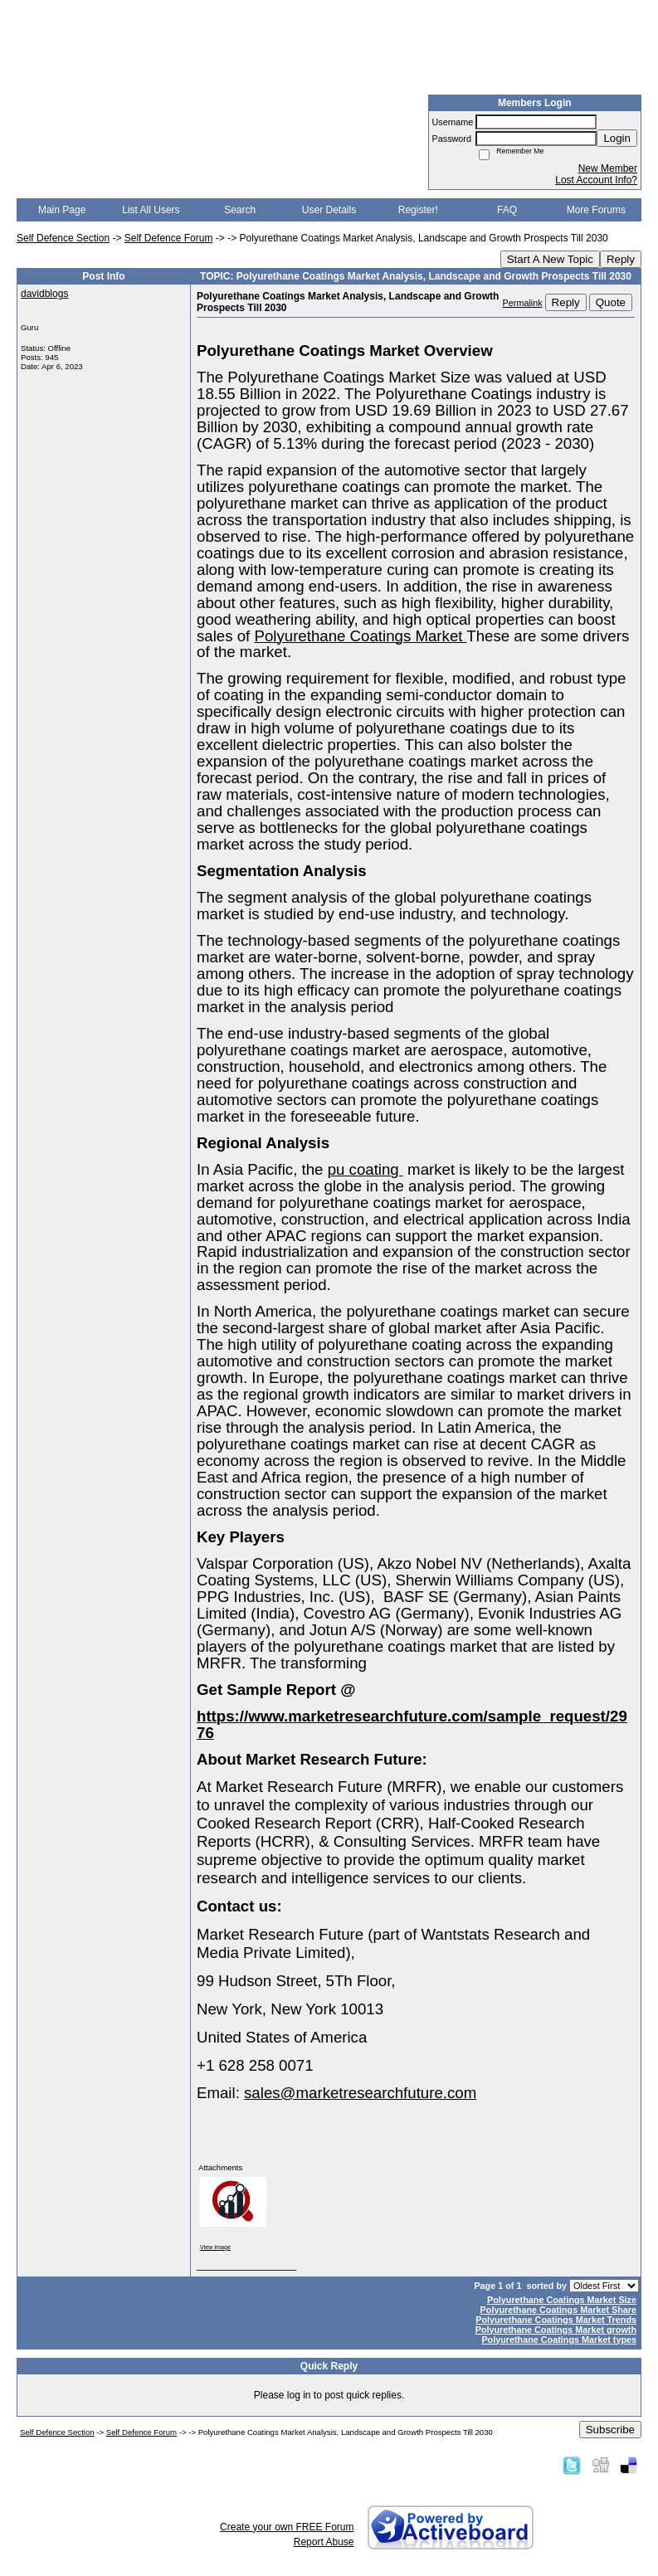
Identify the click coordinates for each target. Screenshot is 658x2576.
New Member (607, 168)
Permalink (523, 303)
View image (215, 2247)
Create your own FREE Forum (286, 2527)
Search (240, 210)
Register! (418, 210)
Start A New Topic (550, 259)
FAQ (507, 210)
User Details (329, 210)
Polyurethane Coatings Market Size (561, 2300)
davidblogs (44, 293)
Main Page (61, 210)
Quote (611, 302)
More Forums (596, 210)
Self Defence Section (63, 238)
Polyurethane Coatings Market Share (558, 2310)
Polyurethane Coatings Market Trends (555, 2320)
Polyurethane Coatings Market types (558, 2340)
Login (617, 138)
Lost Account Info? (596, 180)
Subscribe (610, 2429)
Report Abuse (324, 2542)
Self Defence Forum (168, 238)
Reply (621, 259)
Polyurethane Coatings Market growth (555, 2330)
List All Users (150, 210)
